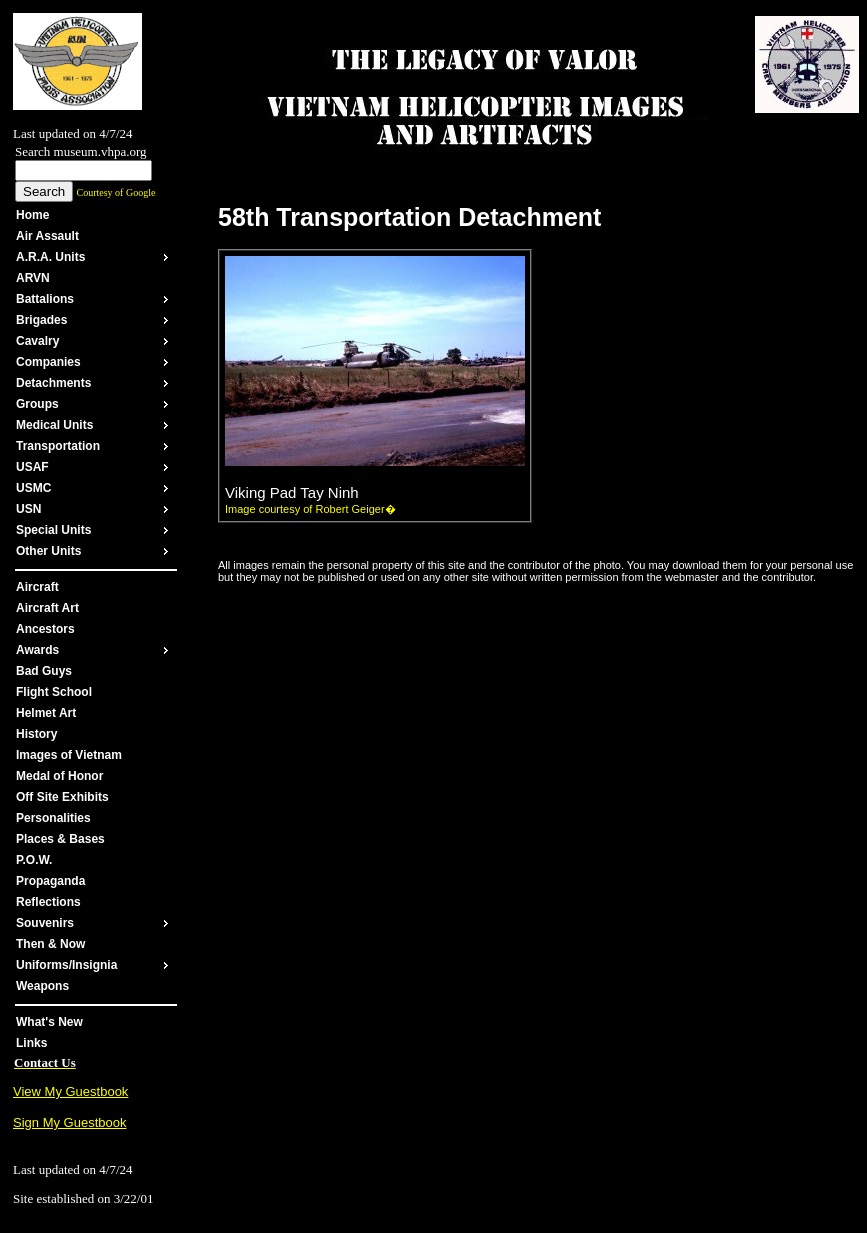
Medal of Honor (59, 776)
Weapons (42, 986)
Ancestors (45, 629)
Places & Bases (60, 839)
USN (28, 509)
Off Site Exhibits (62, 797)
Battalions (45, 299)
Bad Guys (44, 671)
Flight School (54, 692)
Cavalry (37, 341)
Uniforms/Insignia (66, 965)
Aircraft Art (47, 608)
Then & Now (50, 944)
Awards (37, 650)
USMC (33, 488)
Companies (48, 362)
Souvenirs (45, 923)
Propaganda (50, 881)
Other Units (48, 551)
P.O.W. (34, 860)
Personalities (53, 818)
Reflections (48, 902)
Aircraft (37, 587)
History (36, 734)
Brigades (41, 320)
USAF (32, 467)
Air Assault (47, 236)
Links (31, 1043)
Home (32, 215)
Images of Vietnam (69, 755)
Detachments (53, 383)
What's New (49, 1022)
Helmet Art (46, 713)
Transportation (58, 446)
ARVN (33, 278)
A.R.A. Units (50, 257)
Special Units (53, 530)
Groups (37, 404)
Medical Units (54, 425)
